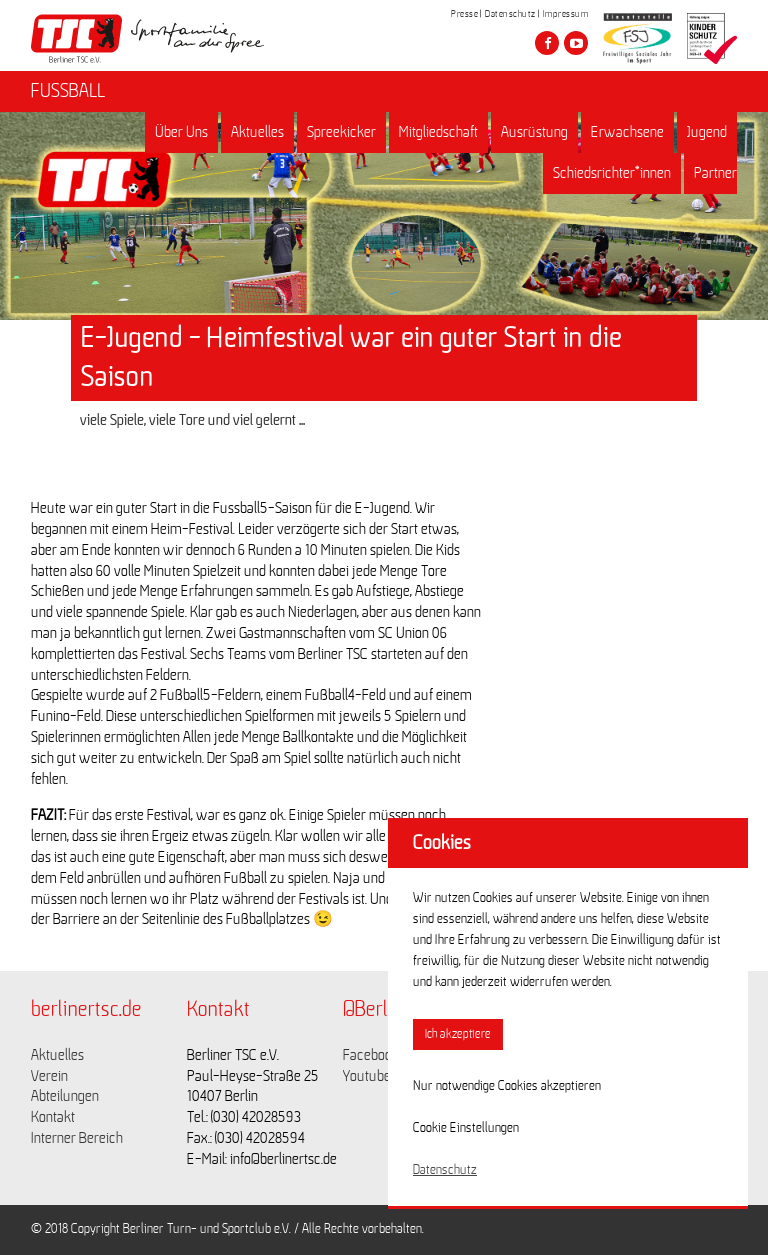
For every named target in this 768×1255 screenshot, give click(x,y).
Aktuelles (257, 132)
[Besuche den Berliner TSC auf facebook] (547, 43)
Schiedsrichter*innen (612, 173)
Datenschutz (510, 14)
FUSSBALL (68, 91)
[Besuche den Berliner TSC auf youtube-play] (576, 43)
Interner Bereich (77, 1138)
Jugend (707, 132)
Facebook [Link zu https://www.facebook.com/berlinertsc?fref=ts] (371, 1055)
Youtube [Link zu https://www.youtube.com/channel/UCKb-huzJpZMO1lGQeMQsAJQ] (367, 1076)
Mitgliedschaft (438, 132)
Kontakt (53, 1117)
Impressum (566, 14)
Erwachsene (627, 132)
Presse (464, 14)
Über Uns (181, 132)
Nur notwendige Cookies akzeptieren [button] (507, 1086)
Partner (715, 173)
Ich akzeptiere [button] (458, 1034)
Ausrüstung (534, 132)
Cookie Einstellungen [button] (466, 1128)
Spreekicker (341, 132)
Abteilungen (65, 1096)
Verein (49, 1076)
